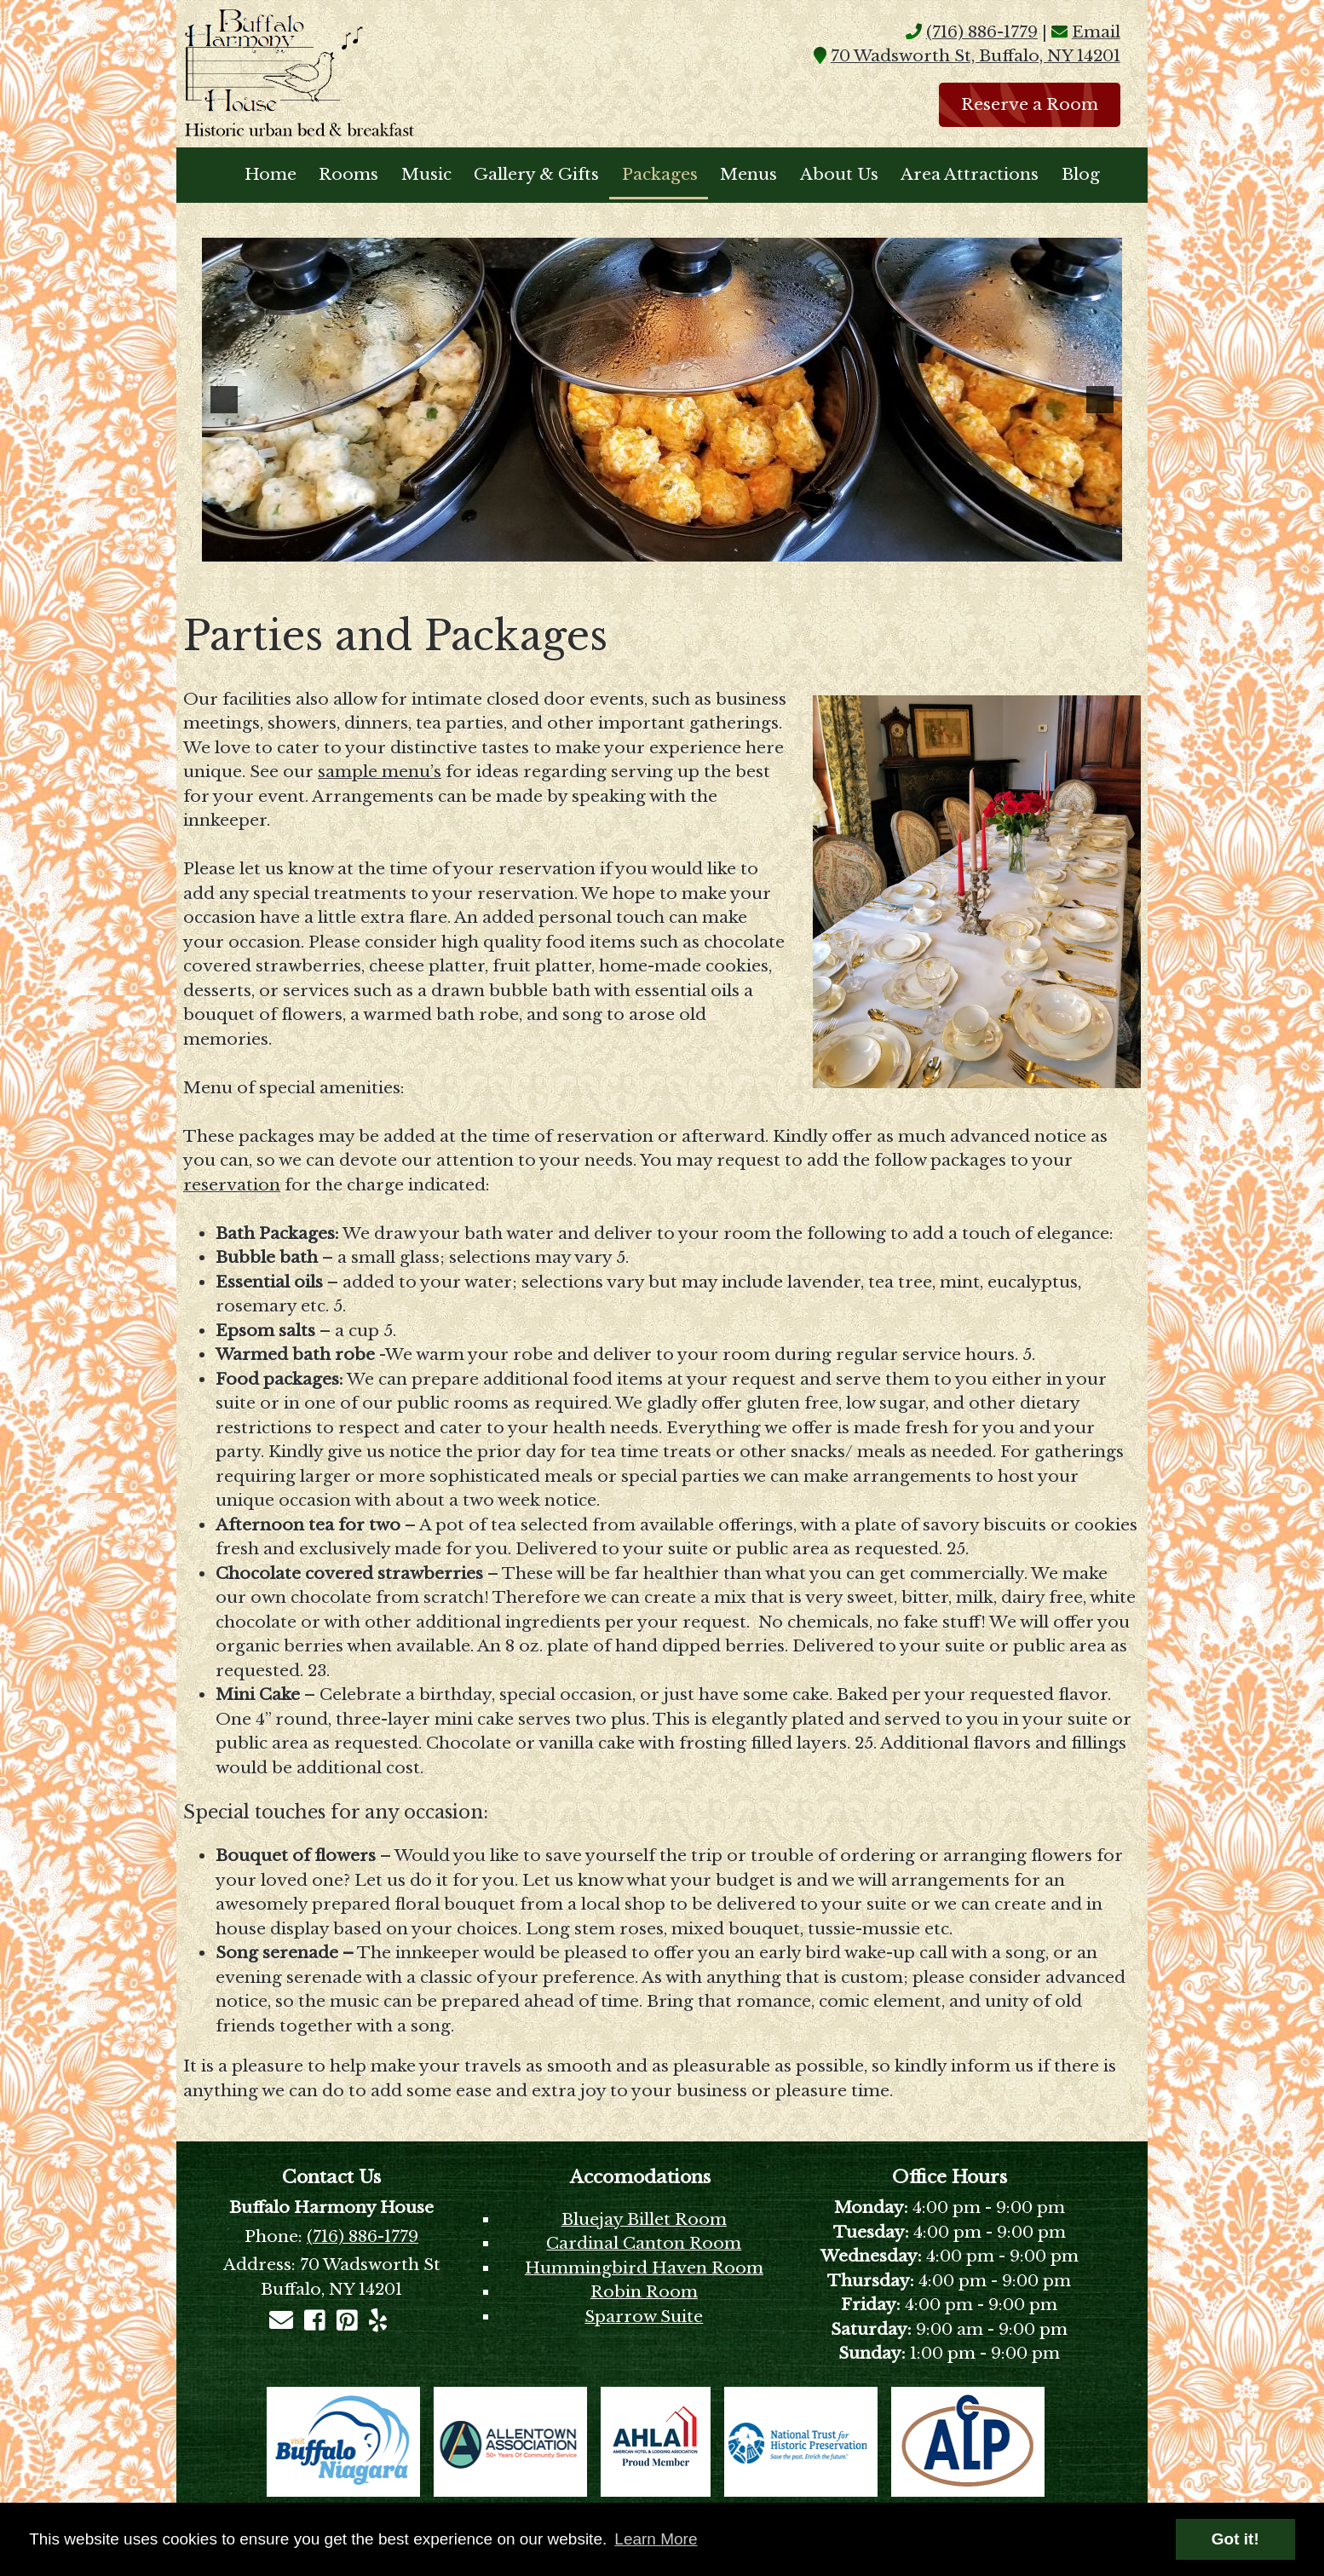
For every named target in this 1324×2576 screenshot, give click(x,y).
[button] (224, 399)
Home (270, 174)
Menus (748, 174)
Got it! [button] (1235, 2539)
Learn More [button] (655, 2539)
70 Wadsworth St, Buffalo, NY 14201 (975, 56)
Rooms (348, 174)
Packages (660, 174)
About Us (839, 174)
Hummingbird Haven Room (644, 2268)
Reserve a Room (1029, 104)
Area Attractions (970, 174)
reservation (231, 1185)
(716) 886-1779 (982, 32)
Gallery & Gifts (536, 174)
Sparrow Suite (643, 2316)
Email (1096, 32)
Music (426, 174)
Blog (1081, 174)
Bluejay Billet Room (644, 2219)
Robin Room (644, 2292)
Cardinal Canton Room (643, 2243)
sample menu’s (379, 771)
